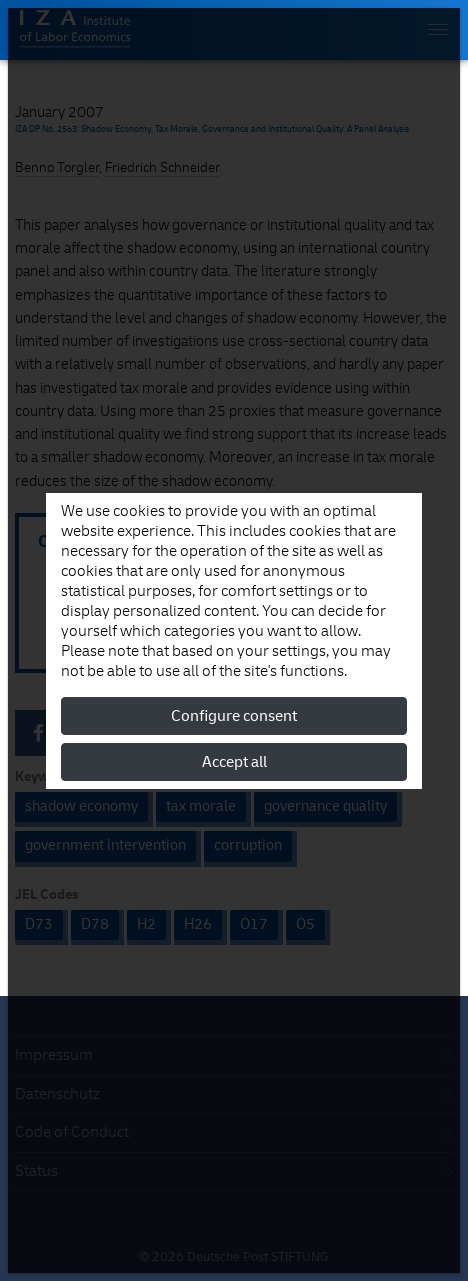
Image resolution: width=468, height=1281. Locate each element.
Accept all (234, 762)
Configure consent (234, 716)
